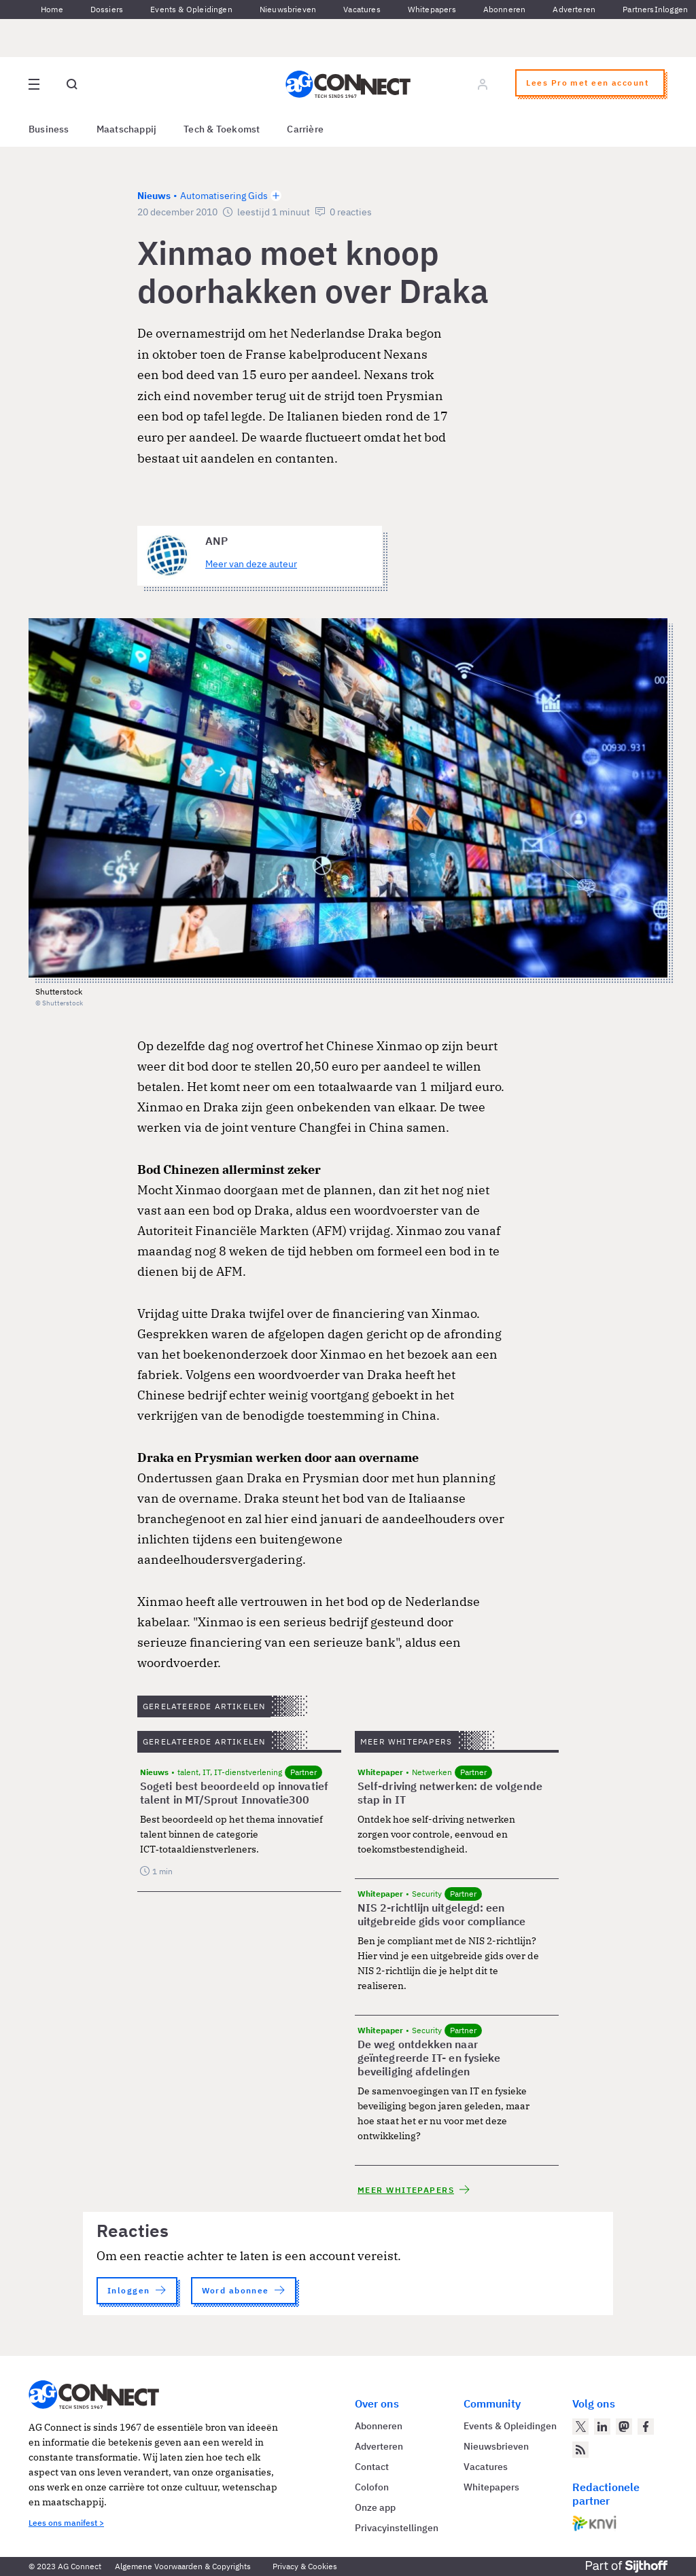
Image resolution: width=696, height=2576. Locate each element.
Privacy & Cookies (305, 2566)
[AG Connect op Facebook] (646, 2426)
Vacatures (362, 9)
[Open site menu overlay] (34, 84)
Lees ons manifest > (66, 2523)
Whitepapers (432, 9)
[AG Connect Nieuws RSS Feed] (580, 2449)
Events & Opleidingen (191, 9)
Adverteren (574, 9)
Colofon (372, 2487)
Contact (372, 2467)
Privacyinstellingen (396, 2528)
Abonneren (504, 9)
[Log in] (482, 84)
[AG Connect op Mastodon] (624, 2426)
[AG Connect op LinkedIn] (602, 2426)
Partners (638, 9)
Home (52, 9)
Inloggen (671, 9)
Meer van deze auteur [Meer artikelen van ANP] (251, 564)
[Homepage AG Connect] (348, 84)
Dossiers (106, 9)
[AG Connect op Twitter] (580, 2426)
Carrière (305, 129)
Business (49, 129)
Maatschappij (127, 129)
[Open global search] (72, 84)
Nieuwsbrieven (288, 9)
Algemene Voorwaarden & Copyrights (183, 2566)
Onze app (375, 2507)
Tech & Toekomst (222, 129)
